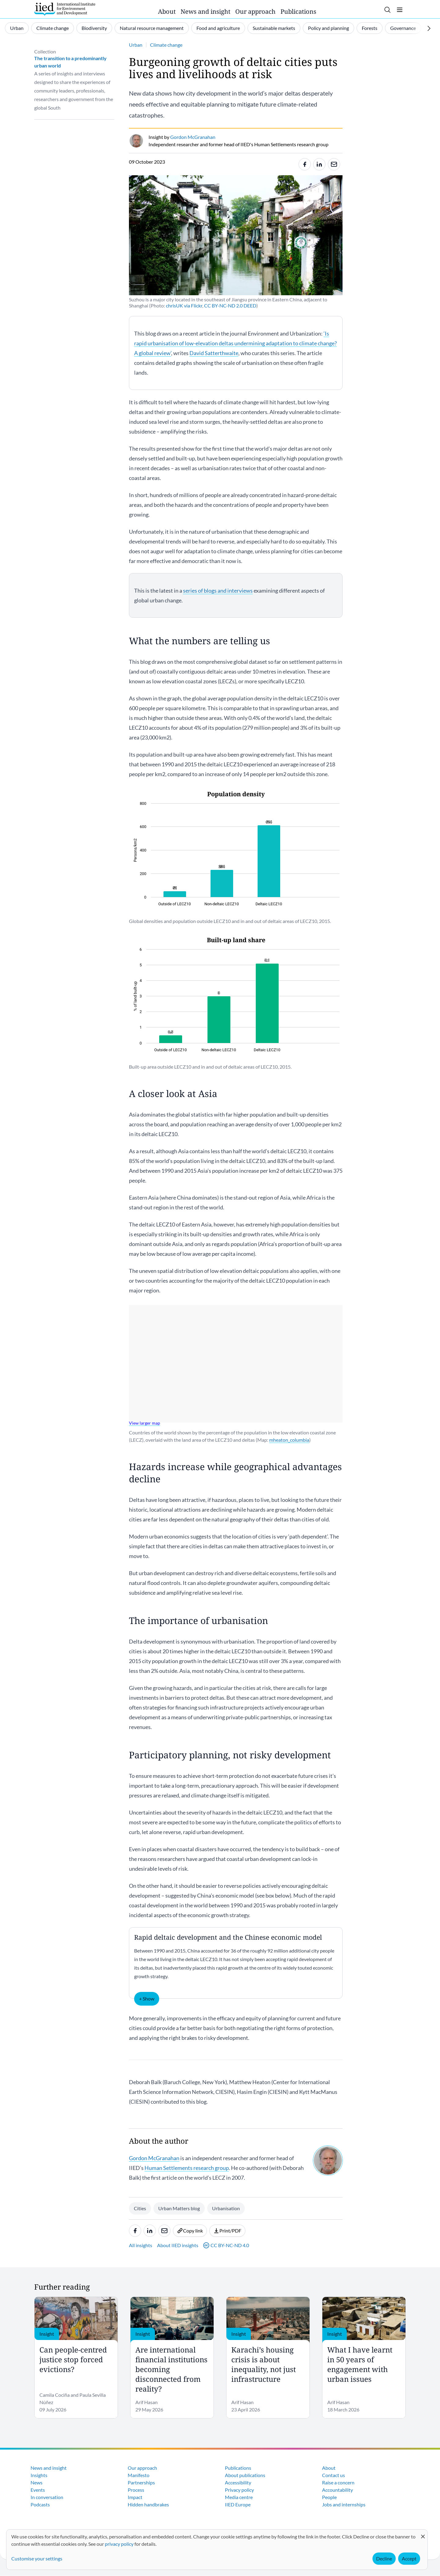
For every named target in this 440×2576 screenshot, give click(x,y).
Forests (369, 28)
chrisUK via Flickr (184, 305)
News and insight (205, 11)
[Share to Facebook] (305, 164)
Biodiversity (94, 28)
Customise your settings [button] (36, 2558)
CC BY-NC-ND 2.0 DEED (230, 305)
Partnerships (141, 2482)
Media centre (239, 2497)
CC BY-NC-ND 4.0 (226, 2245)
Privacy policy (239, 2490)
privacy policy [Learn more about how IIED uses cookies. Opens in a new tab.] (119, 2544)
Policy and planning (328, 28)
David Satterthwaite (213, 353)
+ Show (146, 1998)
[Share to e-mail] (334, 164)
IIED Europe (238, 2504)
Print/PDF (227, 2231)
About (167, 11)
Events (38, 2490)
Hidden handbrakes (148, 2504)
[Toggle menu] (400, 10)
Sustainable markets (274, 28)
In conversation (47, 2497)
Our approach (255, 11)
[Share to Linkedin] (319, 164)
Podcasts (40, 2504)
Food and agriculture (218, 28)
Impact (135, 2497)
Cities (140, 2208)
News (36, 2482)
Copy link (190, 2231)
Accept (409, 2558)
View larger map (144, 1423)
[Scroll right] (429, 28)
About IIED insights (177, 2245)
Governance (403, 28)
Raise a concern (338, 2482)
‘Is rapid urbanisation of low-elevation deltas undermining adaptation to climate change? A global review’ (235, 343)
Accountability (337, 2490)
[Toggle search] (387, 9)
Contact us (333, 2475)
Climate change (52, 28)
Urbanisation (226, 2208)
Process (136, 2490)
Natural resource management (152, 28)
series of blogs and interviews (218, 590)
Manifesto (138, 2475)
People (329, 2497)
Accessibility (238, 2482)
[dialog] (217, 2549)
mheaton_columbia (289, 1440)
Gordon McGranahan (154, 2158)
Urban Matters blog (179, 2208)
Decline (384, 2558)
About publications (245, 2475)
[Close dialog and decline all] (422, 2533)
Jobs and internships (343, 2504)
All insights (140, 2245)
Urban (17, 28)
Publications (298, 11)
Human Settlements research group (187, 2167)
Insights (39, 2475)
